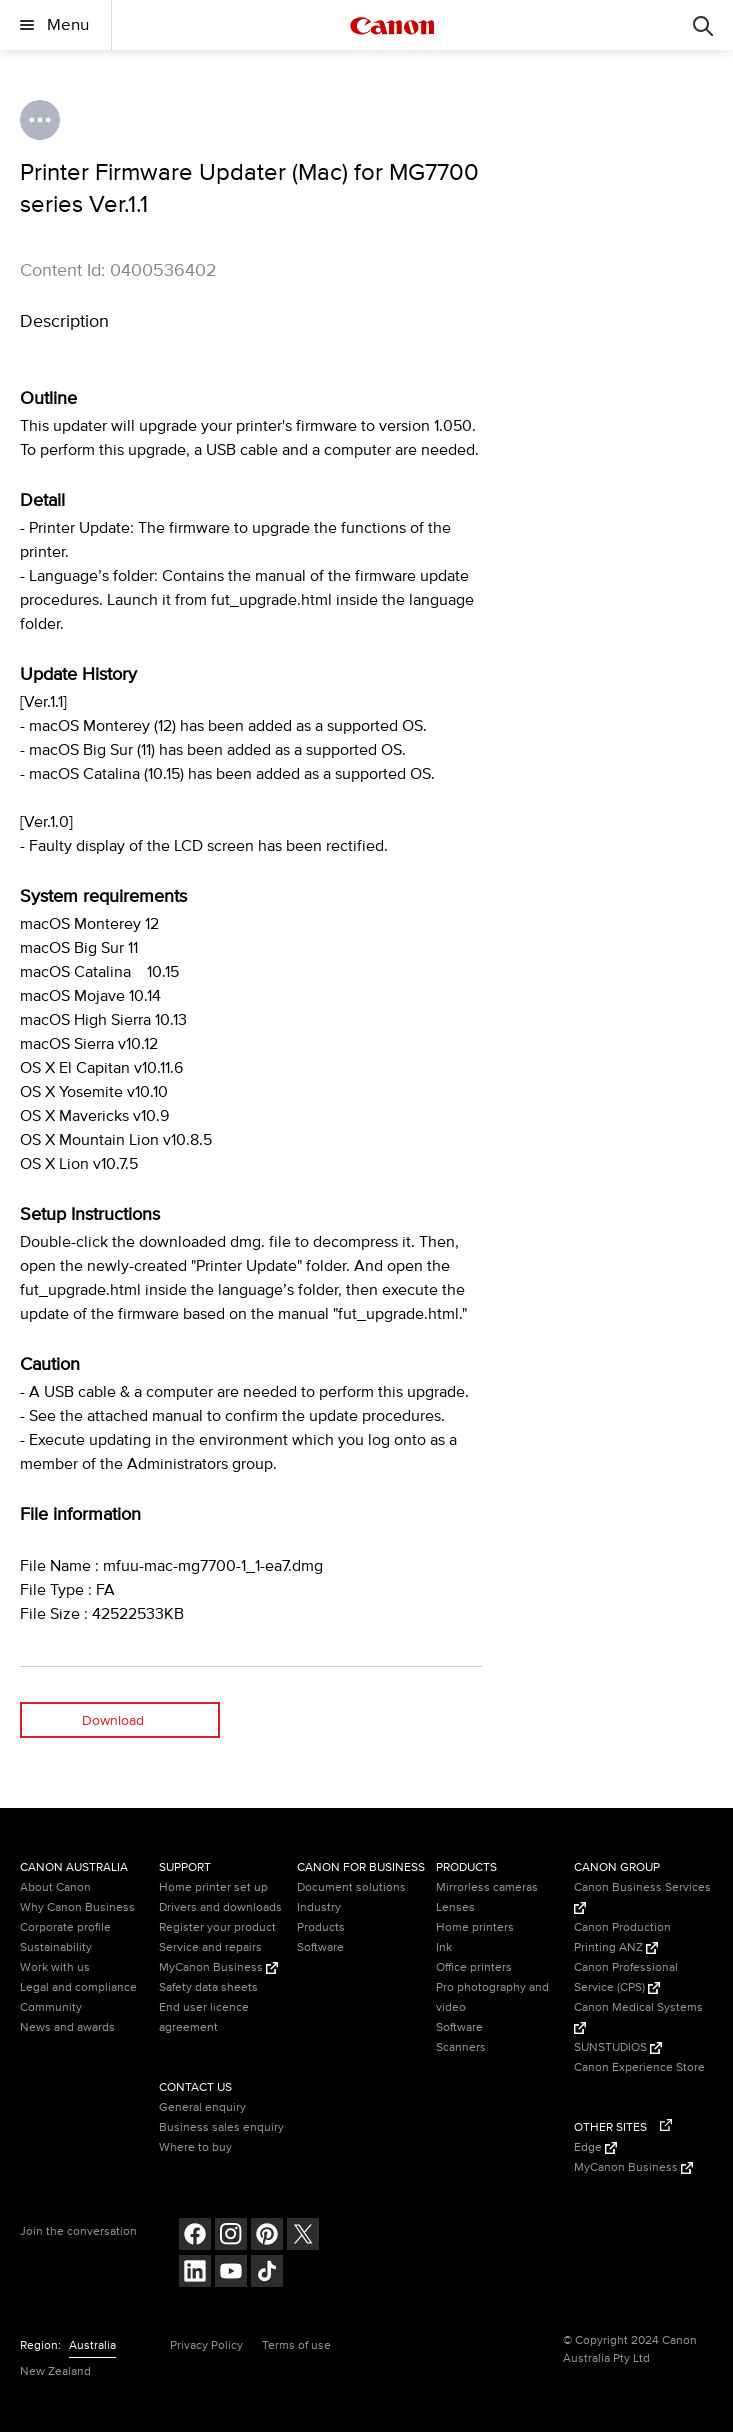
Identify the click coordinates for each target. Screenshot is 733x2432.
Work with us (55, 1967)
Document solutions (351, 1887)
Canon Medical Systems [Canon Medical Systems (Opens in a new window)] (638, 2017)
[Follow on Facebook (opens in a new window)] (195, 2236)
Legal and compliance (78, 1987)
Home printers (475, 1927)
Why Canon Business (77, 1907)
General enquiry (202, 2107)
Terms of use (296, 2345)
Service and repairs (210, 1947)
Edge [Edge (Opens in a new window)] (595, 2147)
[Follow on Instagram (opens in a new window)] (231, 2236)
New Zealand (55, 2371)
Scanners (461, 2047)
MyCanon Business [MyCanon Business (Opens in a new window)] (218, 1967)
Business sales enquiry (221, 2127)
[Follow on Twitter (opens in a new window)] (303, 2236)
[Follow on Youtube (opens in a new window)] (231, 2273)
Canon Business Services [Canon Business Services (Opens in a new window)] (642, 1897)
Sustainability (56, 1947)
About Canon (55, 1887)
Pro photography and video (492, 1997)
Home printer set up (213, 1887)
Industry (319, 1907)
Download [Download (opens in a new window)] (113, 1720)
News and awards (67, 2027)
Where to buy (195, 2147)
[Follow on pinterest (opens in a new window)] (267, 2236)
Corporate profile (65, 1927)
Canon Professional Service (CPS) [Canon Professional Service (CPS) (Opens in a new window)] (626, 1977)
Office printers (474, 1967)
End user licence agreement (204, 2017)
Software (320, 1947)
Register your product (217, 1927)
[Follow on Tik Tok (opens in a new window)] (267, 2273)
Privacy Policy (206, 2345)
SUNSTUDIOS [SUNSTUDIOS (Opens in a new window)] (618, 2047)
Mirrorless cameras (487, 1887)
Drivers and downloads (220, 1907)
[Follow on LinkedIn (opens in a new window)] (195, 2273)
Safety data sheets (208, 1987)
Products (321, 1927)
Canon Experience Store (639, 2067)
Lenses (455, 1907)
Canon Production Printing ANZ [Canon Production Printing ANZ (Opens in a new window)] (622, 1937)
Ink (444, 1947)
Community (51, 2007)
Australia (92, 2345)
